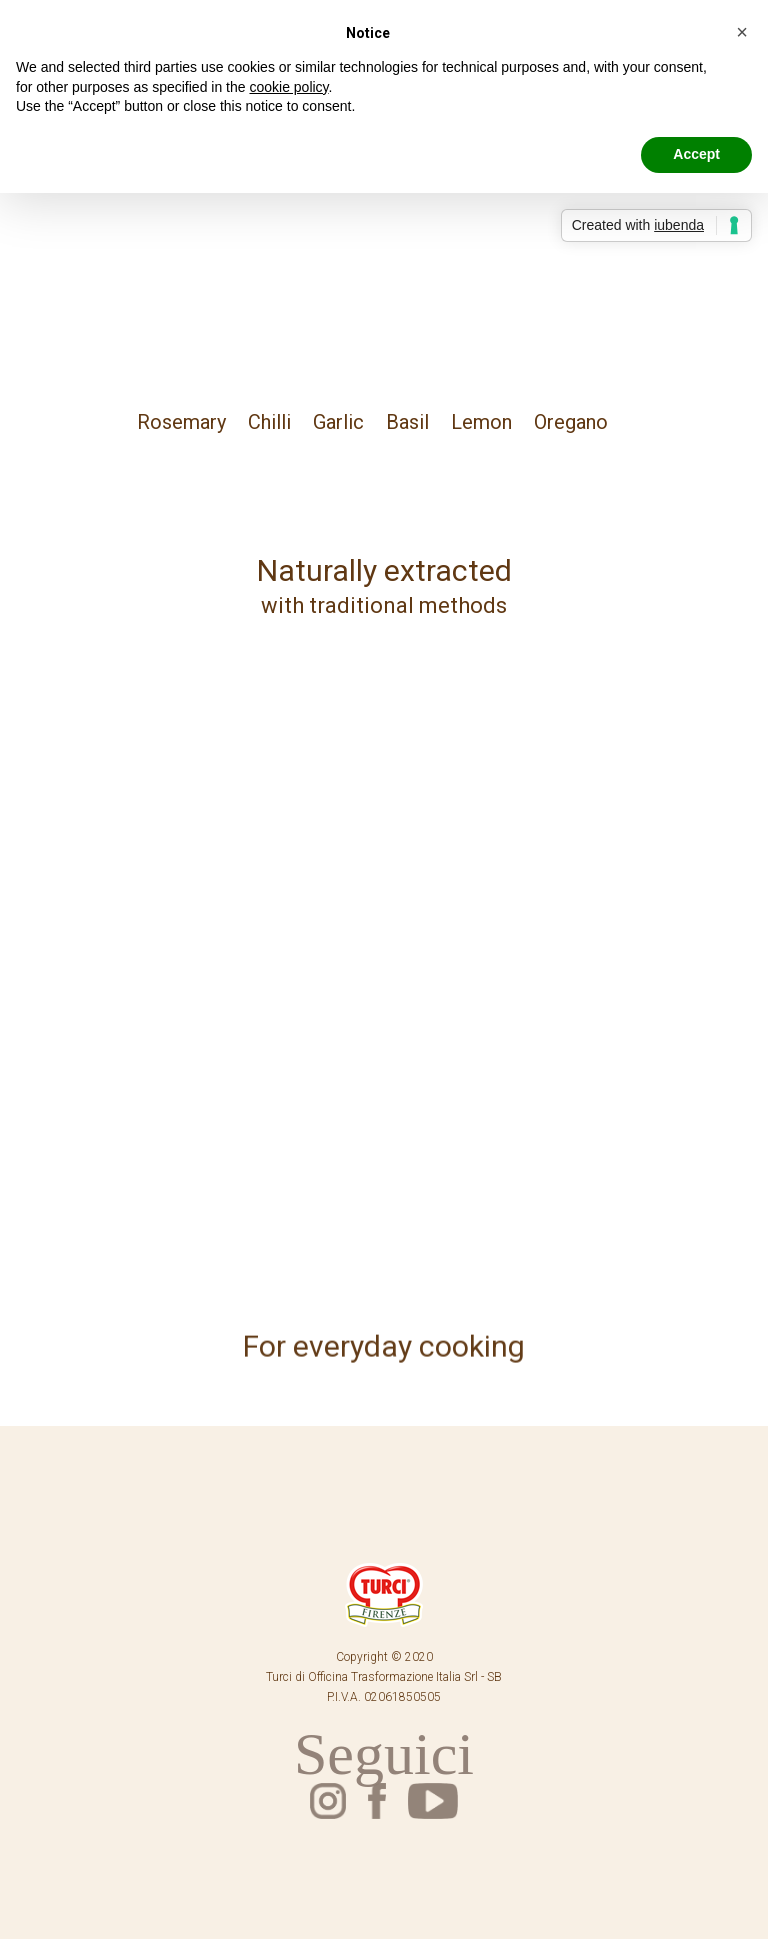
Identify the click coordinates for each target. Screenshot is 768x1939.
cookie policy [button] (288, 87)
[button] (742, 32)
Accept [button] (696, 154)
